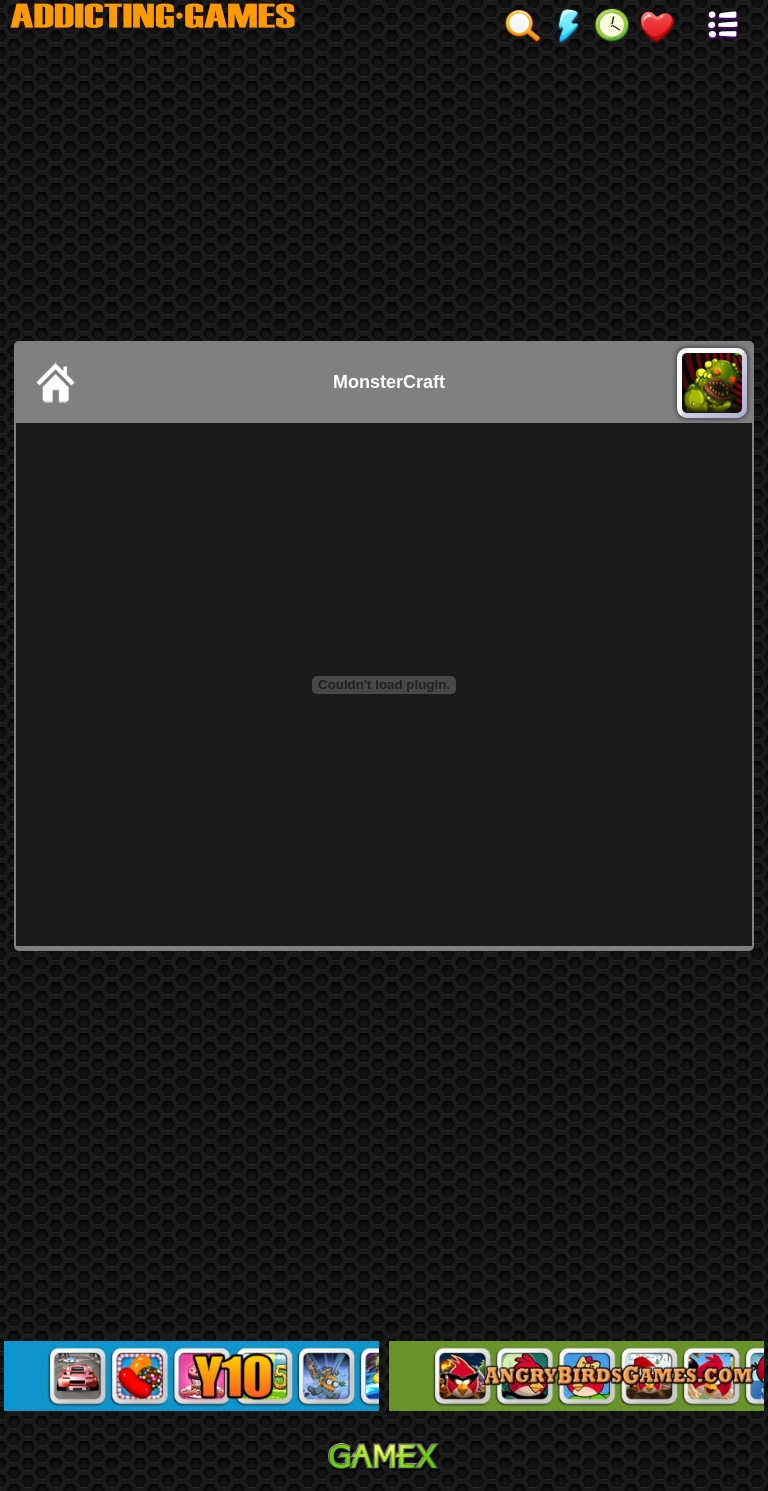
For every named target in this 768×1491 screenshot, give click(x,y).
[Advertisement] (384, 191)
